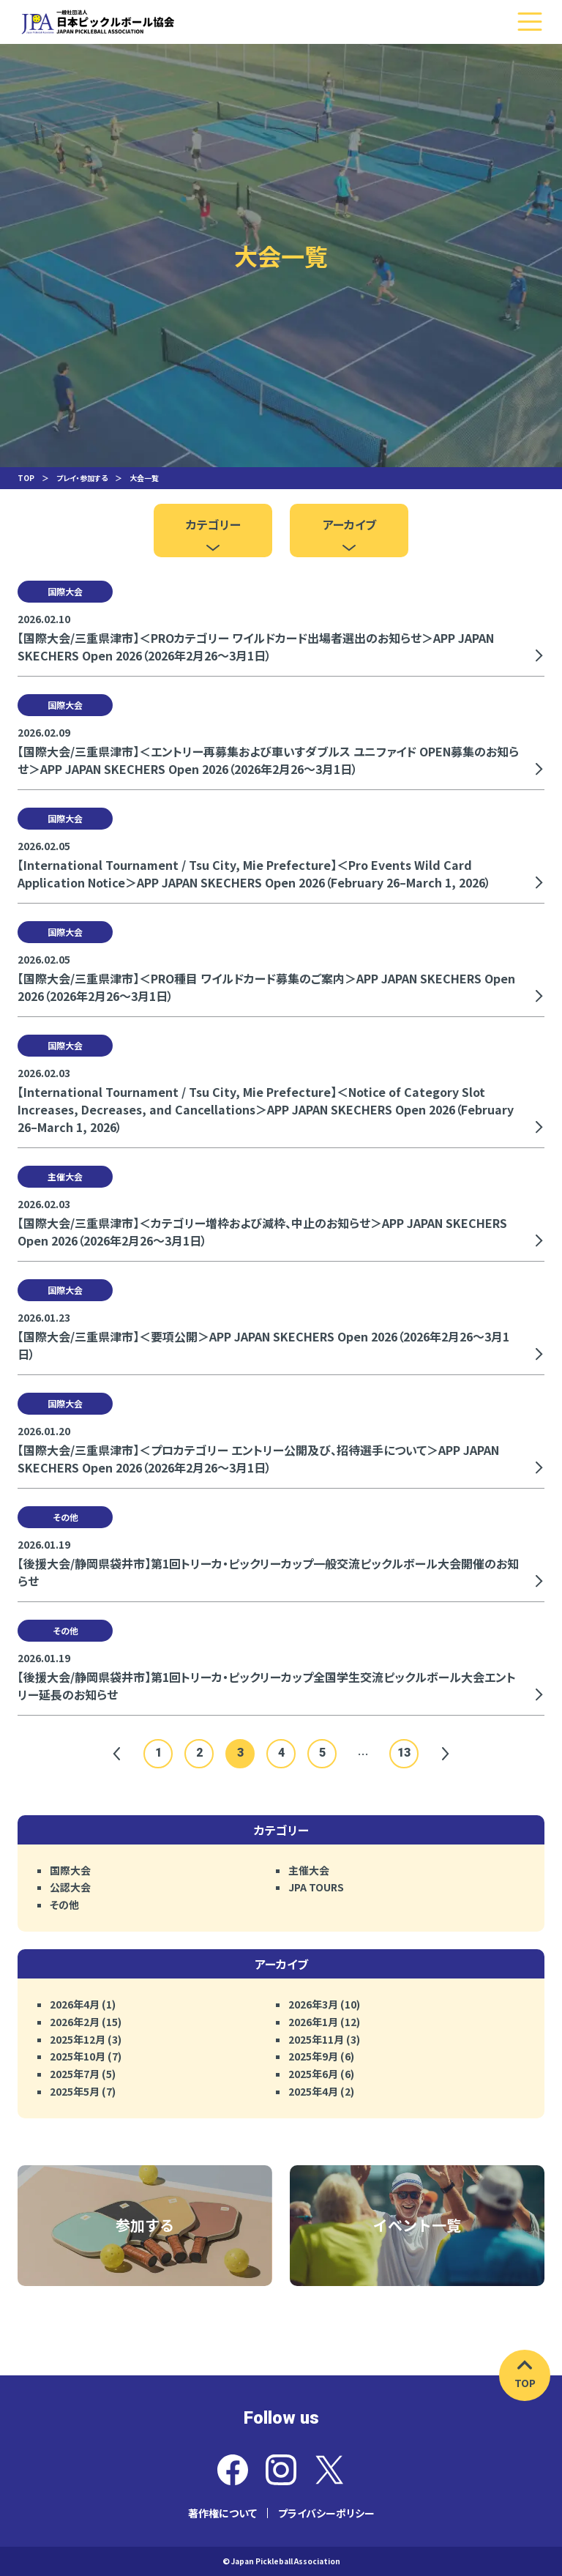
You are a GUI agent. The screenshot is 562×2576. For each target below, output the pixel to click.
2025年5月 (75, 2091)
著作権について (222, 2513)
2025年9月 (313, 2056)
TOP (26, 477)
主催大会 (308, 1870)
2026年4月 (75, 2004)
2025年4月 (313, 2091)
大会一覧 (144, 477)
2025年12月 (77, 2039)
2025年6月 (313, 2073)
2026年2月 (75, 2021)
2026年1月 (313, 2021)
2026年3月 (313, 2004)
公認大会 (70, 1887)
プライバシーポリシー (326, 2513)
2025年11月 (316, 2039)
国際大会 (70, 1870)
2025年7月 (75, 2073)
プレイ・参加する (82, 477)
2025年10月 (77, 2056)
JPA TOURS (316, 1887)
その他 (64, 1904)
